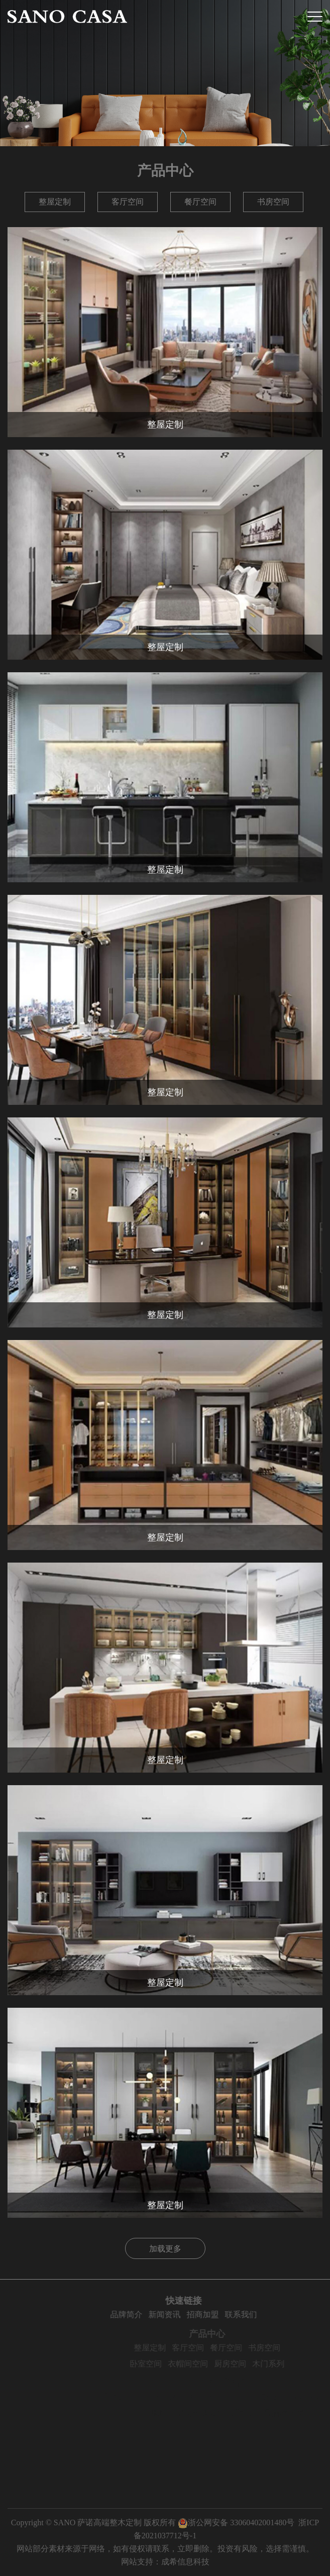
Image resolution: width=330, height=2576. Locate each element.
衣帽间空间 (208, 2363)
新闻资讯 (185, 2314)
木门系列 (288, 2363)
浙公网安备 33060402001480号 (236, 2522)
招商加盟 (223, 2314)
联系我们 (262, 2314)
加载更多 (165, 2248)
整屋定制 (55, 201)
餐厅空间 (200, 201)
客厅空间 (128, 201)
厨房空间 (250, 2363)
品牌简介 (147, 2314)
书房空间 (273, 201)
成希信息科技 (185, 2561)
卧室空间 (166, 2363)
